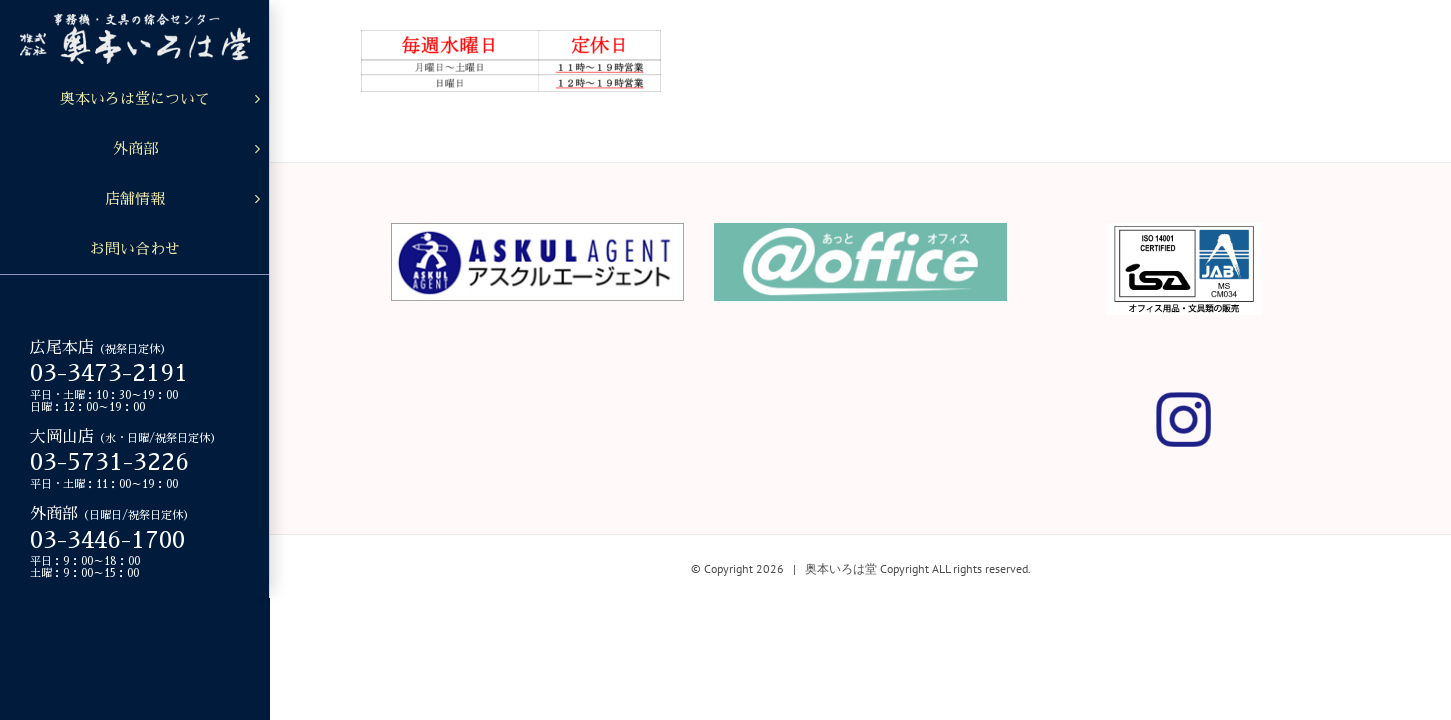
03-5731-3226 (109, 462)
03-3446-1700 (107, 540)
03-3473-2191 (109, 373)
